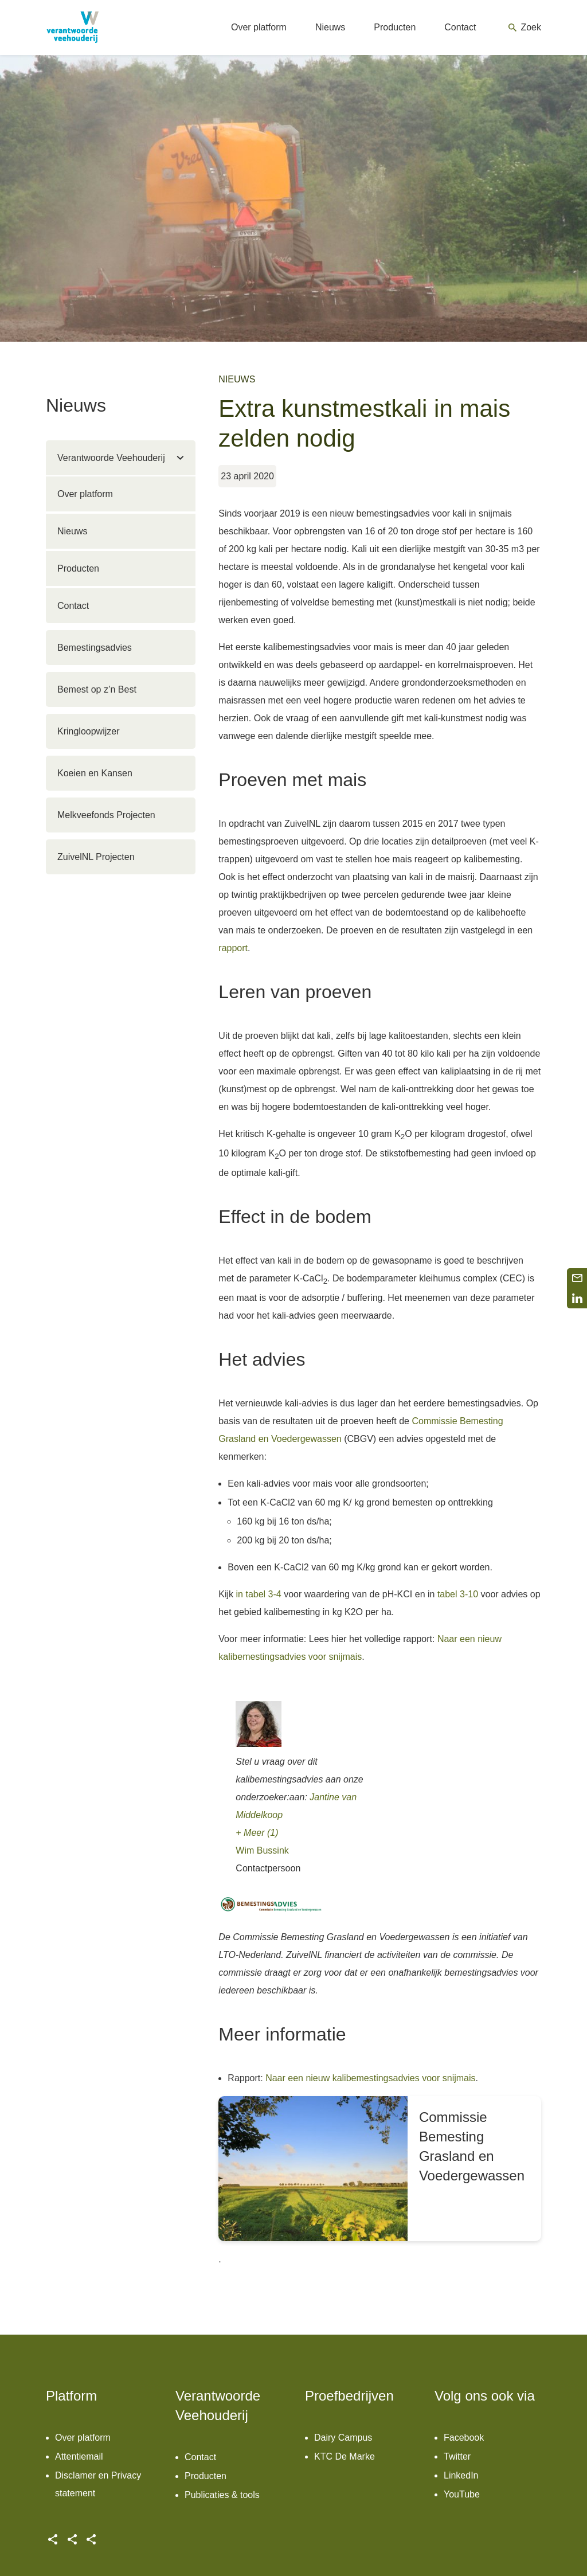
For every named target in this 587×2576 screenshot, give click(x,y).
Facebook (464, 2437)
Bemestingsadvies (94, 647)
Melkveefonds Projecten (106, 815)
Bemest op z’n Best (96, 689)
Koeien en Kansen (94, 773)
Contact (73, 606)
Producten (78, 568)
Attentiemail (79, 2456)
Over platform (85, 494)
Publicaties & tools (222, 2495)
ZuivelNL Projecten (96, 857)
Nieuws (72, 531)
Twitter (457, 2456)
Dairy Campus (343, 2437)
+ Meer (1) (257, 1833)
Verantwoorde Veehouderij (111, 458)
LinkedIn (461, 2475)
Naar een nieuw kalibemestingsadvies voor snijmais (370, 2078)
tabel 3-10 (457, 1594)
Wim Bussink (262, 1850)
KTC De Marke (344, 2456)
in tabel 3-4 (258, 1594)
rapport (233, 948)
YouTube (462, 2494)
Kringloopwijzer (88, 731)
